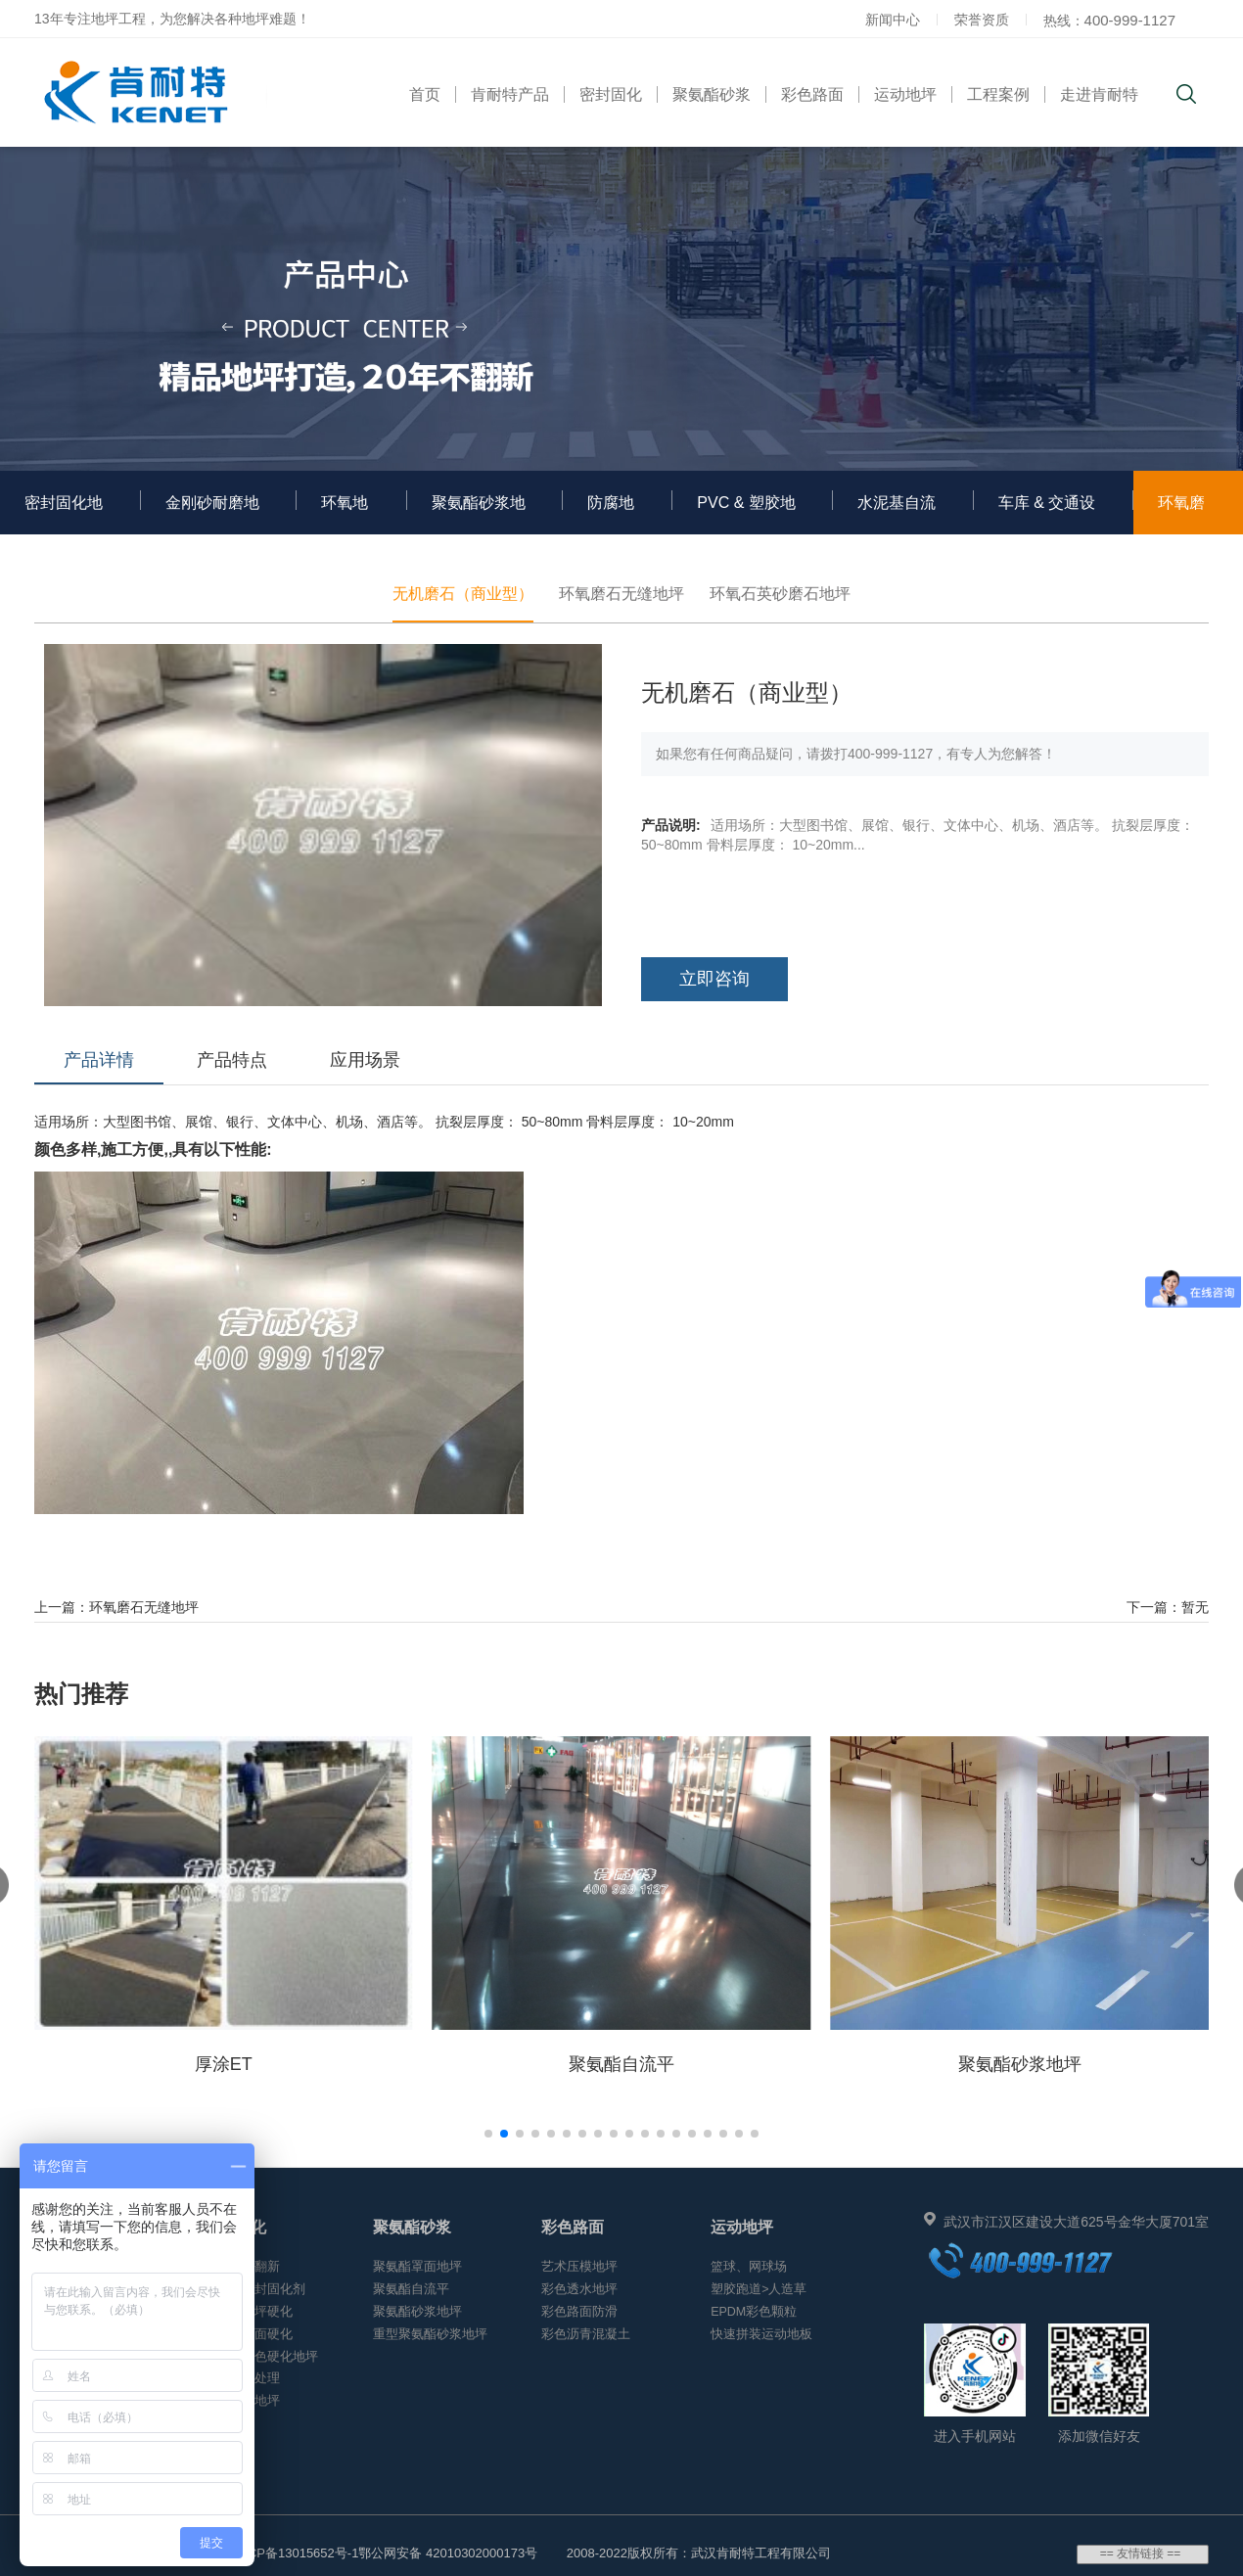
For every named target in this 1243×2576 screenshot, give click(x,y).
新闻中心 (892, 19)
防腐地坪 (610, 514)
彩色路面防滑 (579, 2312)
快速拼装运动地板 (761, 2334)
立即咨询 (714, 979)
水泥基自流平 (896, 514)
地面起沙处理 (242, 2378)
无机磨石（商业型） (462, 593)
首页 (424, 94)
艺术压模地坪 (579, 2267)
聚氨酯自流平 (411, 2289)
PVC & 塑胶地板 (746, 514)
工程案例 (998, 94)
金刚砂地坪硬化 (248, 2312)
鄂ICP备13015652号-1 (294, 2553)
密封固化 (610, 94)
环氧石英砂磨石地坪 (780, 593)
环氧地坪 (344, 514)
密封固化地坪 (63, 514)
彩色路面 (812, 94)
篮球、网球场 (749, 2267)
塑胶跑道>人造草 (758, 2289)
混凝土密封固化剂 (254, 2289)
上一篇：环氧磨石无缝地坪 (116, 1607)
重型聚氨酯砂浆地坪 (430, 2334)
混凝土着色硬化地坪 (261, 2357)
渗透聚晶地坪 (242, 2401)
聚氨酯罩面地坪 (417, 2267)
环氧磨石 (1181, 514)
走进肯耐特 (1099, 94)
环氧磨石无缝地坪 (621, 593)
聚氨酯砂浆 (711, 94)
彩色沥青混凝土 (585, 2334)
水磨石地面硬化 (248, 2334)
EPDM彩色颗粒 (754, 2312)
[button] (488, 2134)
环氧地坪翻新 (242, 2267)
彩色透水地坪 (579, 2289)
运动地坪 (905, 94)
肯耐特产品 (510, 94)
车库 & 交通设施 (1047, 514)
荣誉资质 (981, 19)
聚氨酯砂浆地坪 (479, 514)
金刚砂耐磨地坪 (212, 514)
